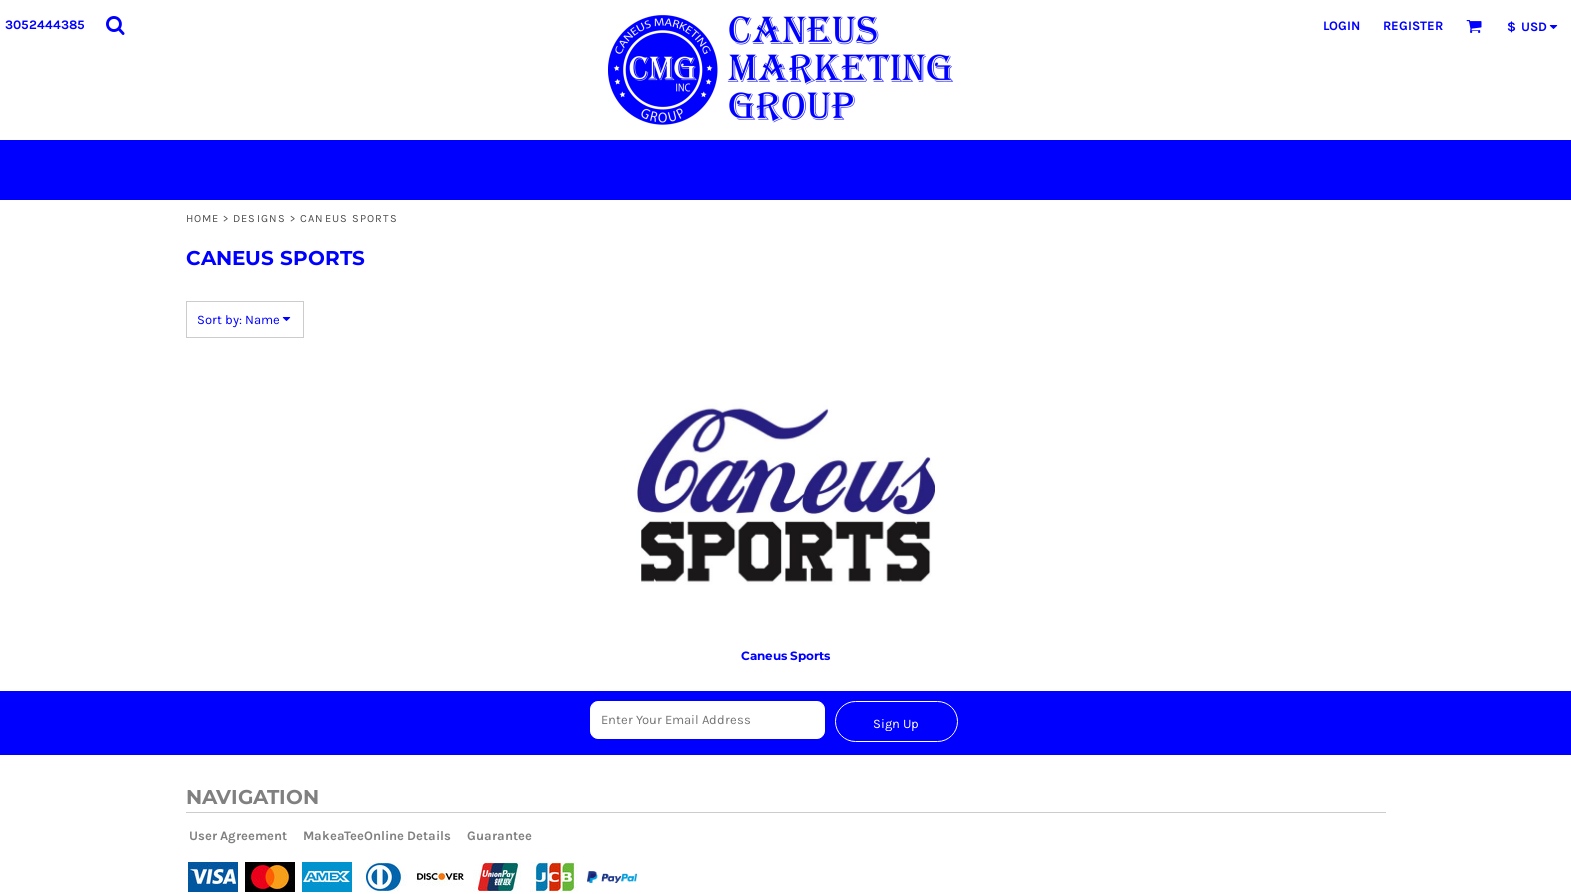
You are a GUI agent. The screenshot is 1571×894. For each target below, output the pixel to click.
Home (202, 218)
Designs (259, 218)
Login (1341, 25)
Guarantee (499, 835)
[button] (115, 25)
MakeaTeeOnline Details (377, 835)
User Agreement (238, 835)
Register (1413, 25)
